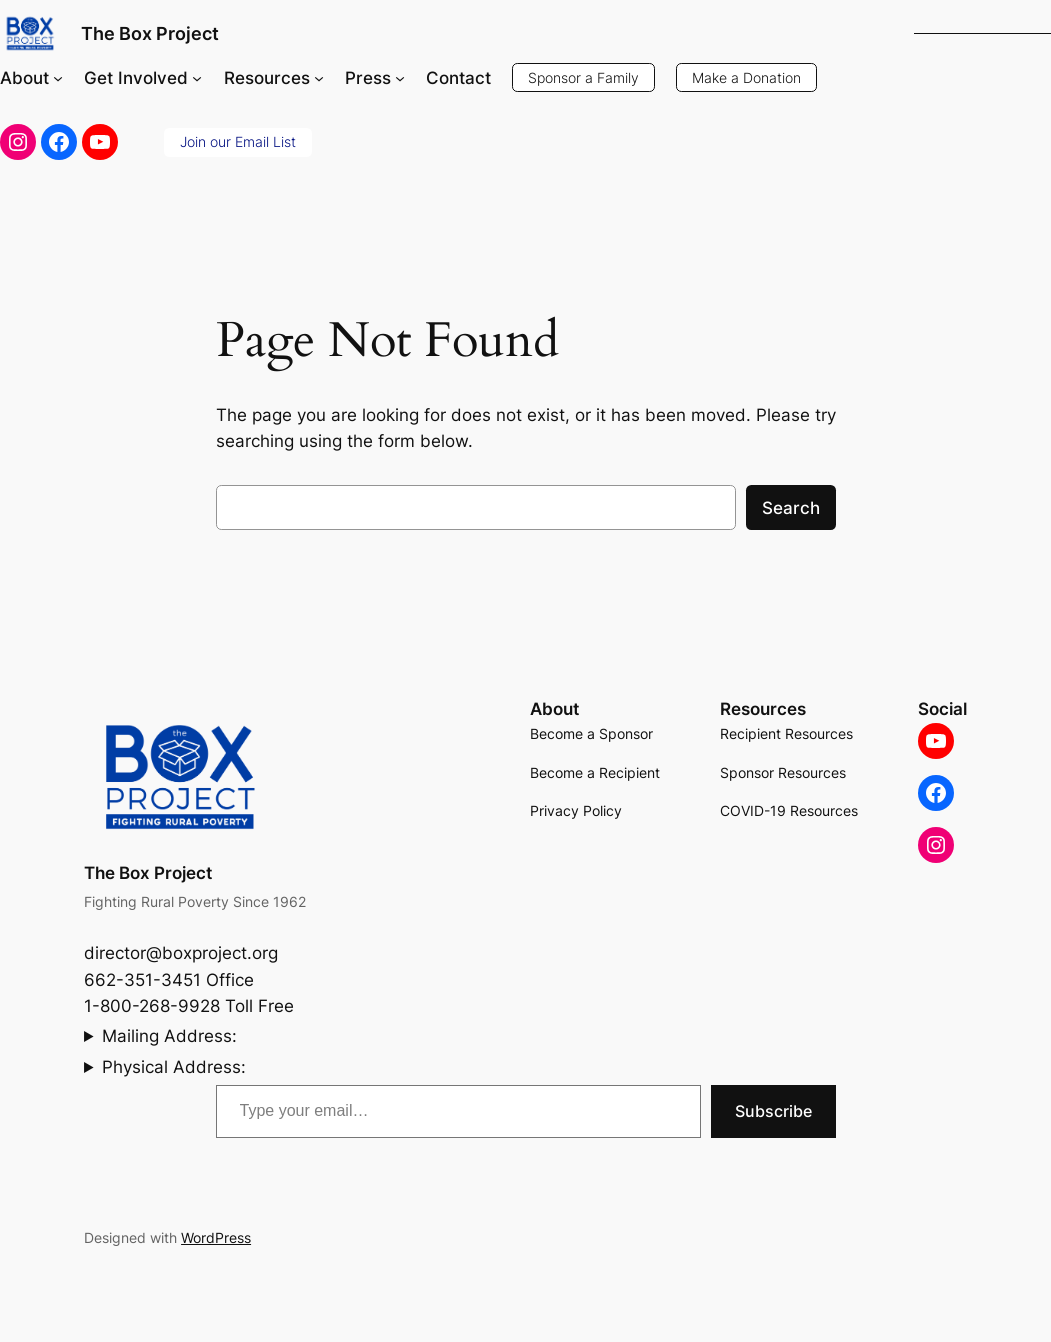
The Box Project (150, 33)
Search (791, 508)
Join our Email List (238, 141)
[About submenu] (58, 78)
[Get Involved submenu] (197, 78)
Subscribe (773, 1111)
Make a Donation (746, 77)
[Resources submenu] (319, 78)
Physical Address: (174, 1067)
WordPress (216, 1237)
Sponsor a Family (583, 77)
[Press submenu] (400, 78)
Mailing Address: (169, 1036)
